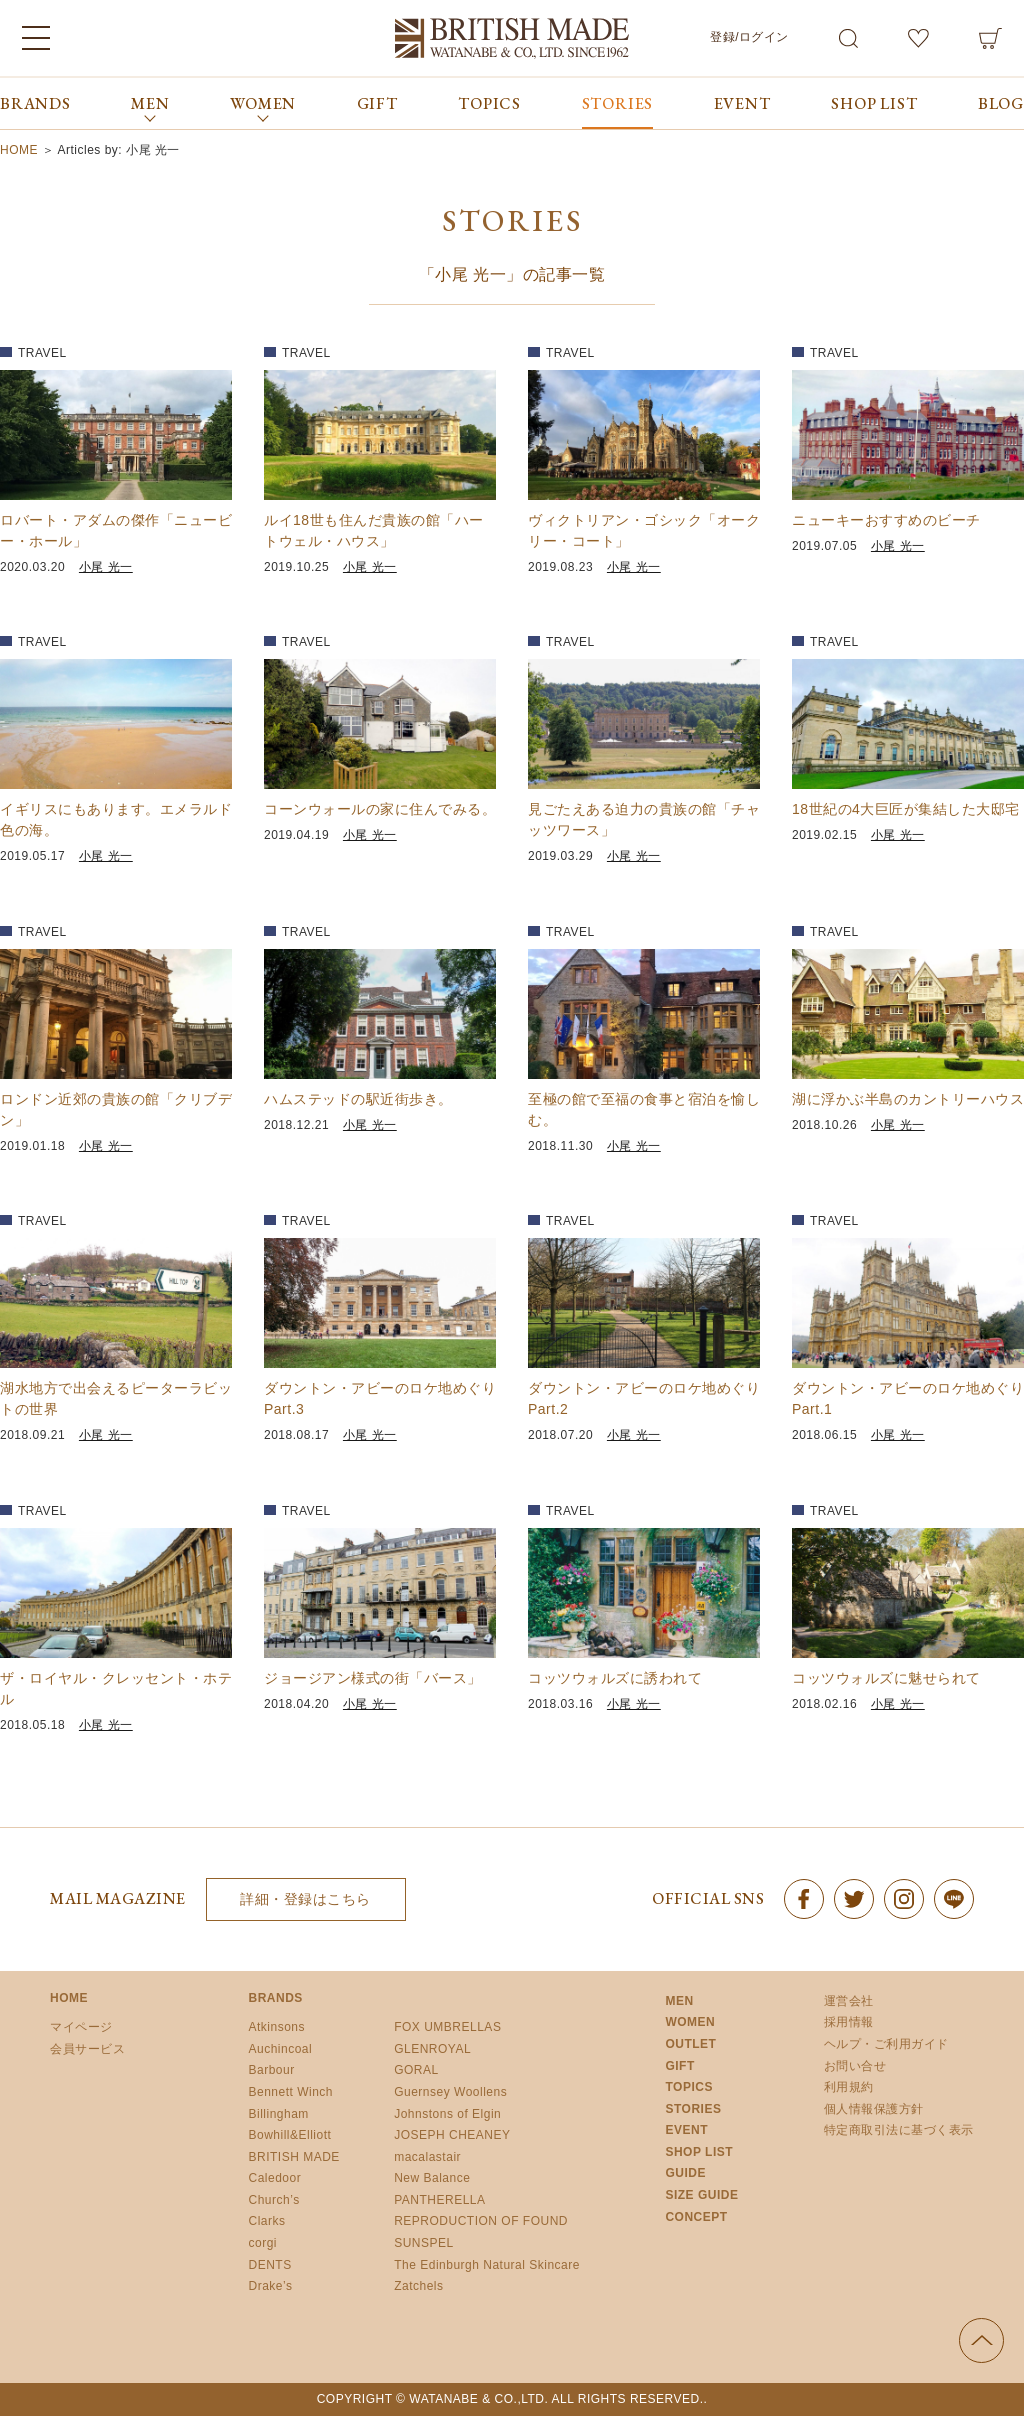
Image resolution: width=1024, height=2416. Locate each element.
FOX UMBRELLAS (447, 2027)
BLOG (1001, 103)
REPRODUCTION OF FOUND (481, 2221)
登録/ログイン (749, 37)
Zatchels (418, 2286)
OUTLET (690, 2044)
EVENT (742, 103)
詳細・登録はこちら (305, 1899)
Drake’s (271, 2286)
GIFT (377, 103)
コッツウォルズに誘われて (615, 1678)
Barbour (272, 2070)
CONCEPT (696, 2217)
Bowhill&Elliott (290, 2135)
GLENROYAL (432, 2049)
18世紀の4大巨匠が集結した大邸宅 (906, 809)
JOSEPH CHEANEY (452, 2135)
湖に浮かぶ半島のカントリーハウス (908, 1099)
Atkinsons (277, 2027)
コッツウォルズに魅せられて (886, 1678)
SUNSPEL (424, 2243)
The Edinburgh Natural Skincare (487, 2265)
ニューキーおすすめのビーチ (886, 520)
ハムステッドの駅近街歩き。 (358, 1099)
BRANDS (35, 103)
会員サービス (87, 2049)
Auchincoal (281, 2049)
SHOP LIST (874, 103)
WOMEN (690, 2022)
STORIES (618, 103)
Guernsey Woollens (450, 2092)
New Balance (432, 2178)
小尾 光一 (106, 567)
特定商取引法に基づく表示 (899, 2130)
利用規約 (849, 2087)
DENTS (270, 2265)
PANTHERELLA (439, 2200)
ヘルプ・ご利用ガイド (886, 2044)
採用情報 (849, 2022)
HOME (69, 1998)
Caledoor (275, 2178)
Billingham (279, 2114)
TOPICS (489, 103)
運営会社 (849, 2001)
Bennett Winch (291, 2092)
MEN (679, 2001)
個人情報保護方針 (874, 2109)
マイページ (81, 2027)
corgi (263, 2243)
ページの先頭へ (981, 2340)
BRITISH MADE (294, 2157)
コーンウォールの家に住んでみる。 (380, 809)
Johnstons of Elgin (447, 2114)
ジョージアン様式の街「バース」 (373, 1678)
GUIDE (685, 2173)
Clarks (267, 2221)
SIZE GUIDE (701, 2195)
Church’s (274, 2200)
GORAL (416, 2070)
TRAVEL (42, 353)
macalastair (427, 2157)
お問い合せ (855, 2066)
